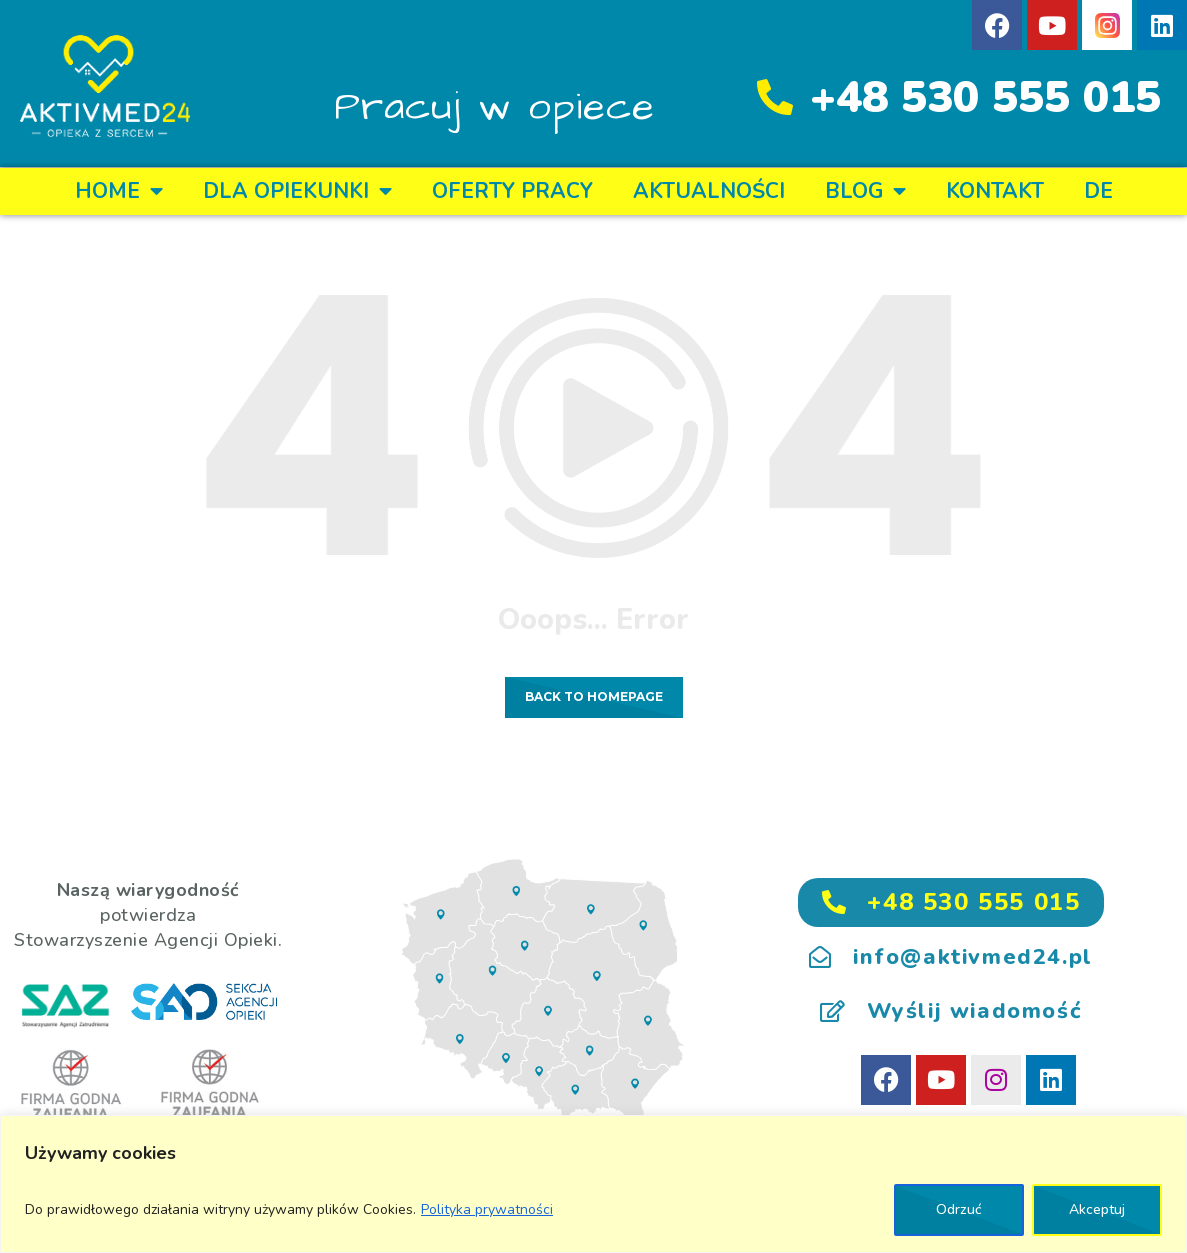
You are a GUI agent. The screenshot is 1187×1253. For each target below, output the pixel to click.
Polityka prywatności (487, 1209)
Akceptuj (1097, 1209)
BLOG (865, 191)
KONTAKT (995, 191)
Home (119, 191)
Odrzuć (959, 1209)
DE (1098, 191)
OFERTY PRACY (512, 191)
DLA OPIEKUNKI (297, 191)
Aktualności (709, 191)
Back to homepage (594, 696)
